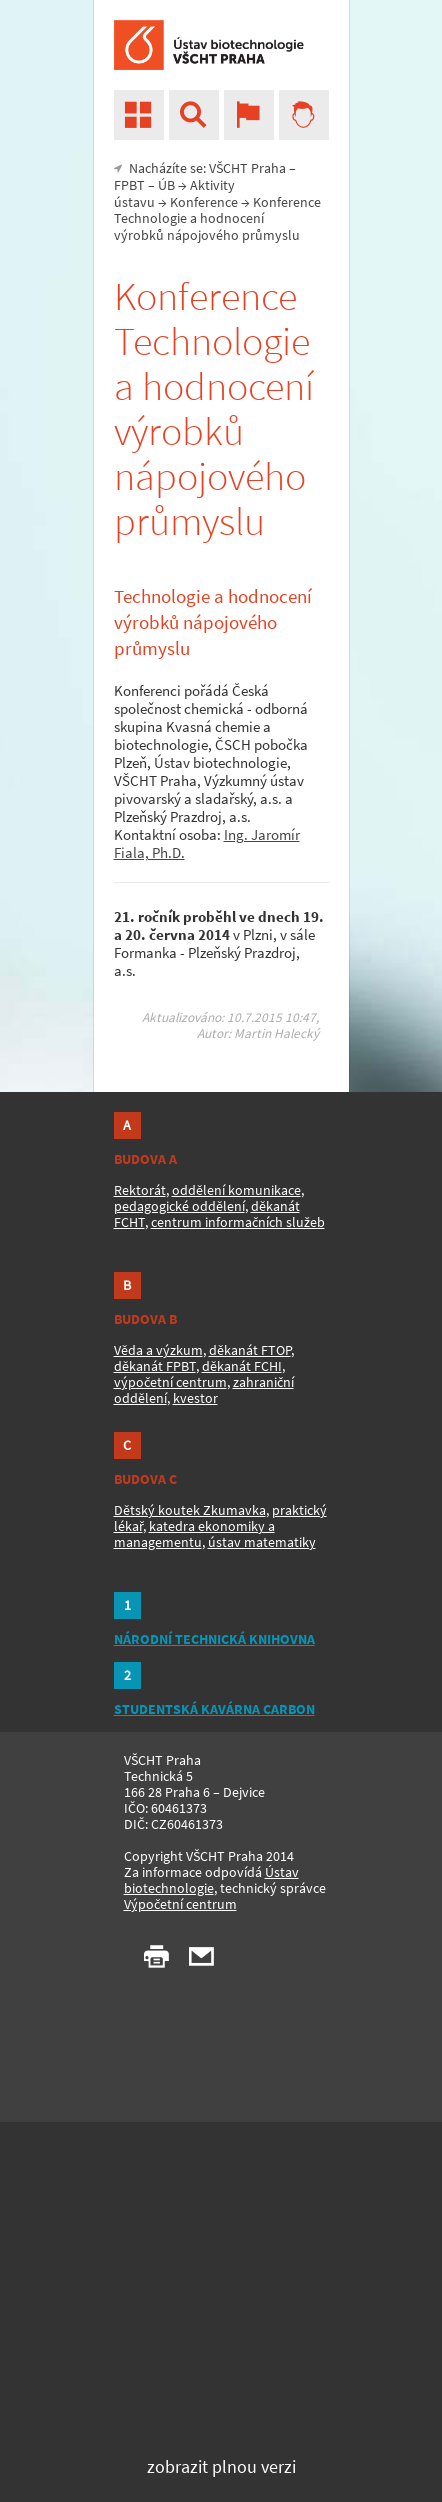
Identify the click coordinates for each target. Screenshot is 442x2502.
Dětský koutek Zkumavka (190, 1510)
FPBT (129, 185)
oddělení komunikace (236, 1190)
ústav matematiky (262, 1542)
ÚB (166, 185)
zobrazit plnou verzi (221, 2466)
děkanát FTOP (250, 1350)
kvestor (195, 1398)
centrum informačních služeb (238, 1222)
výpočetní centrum (170, 1382)
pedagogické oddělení (179, 1206)
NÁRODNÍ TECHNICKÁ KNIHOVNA (214, 1639)
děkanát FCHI (242, 1366)
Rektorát (140, 1190)
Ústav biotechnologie (211, 1880)
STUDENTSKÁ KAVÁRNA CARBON (214, 1709)
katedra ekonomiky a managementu (194, 1534)
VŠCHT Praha (247, 168)
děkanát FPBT (155, 1366)
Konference (204, 202)
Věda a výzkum (158, 1350)
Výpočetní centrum (180, 1904)
